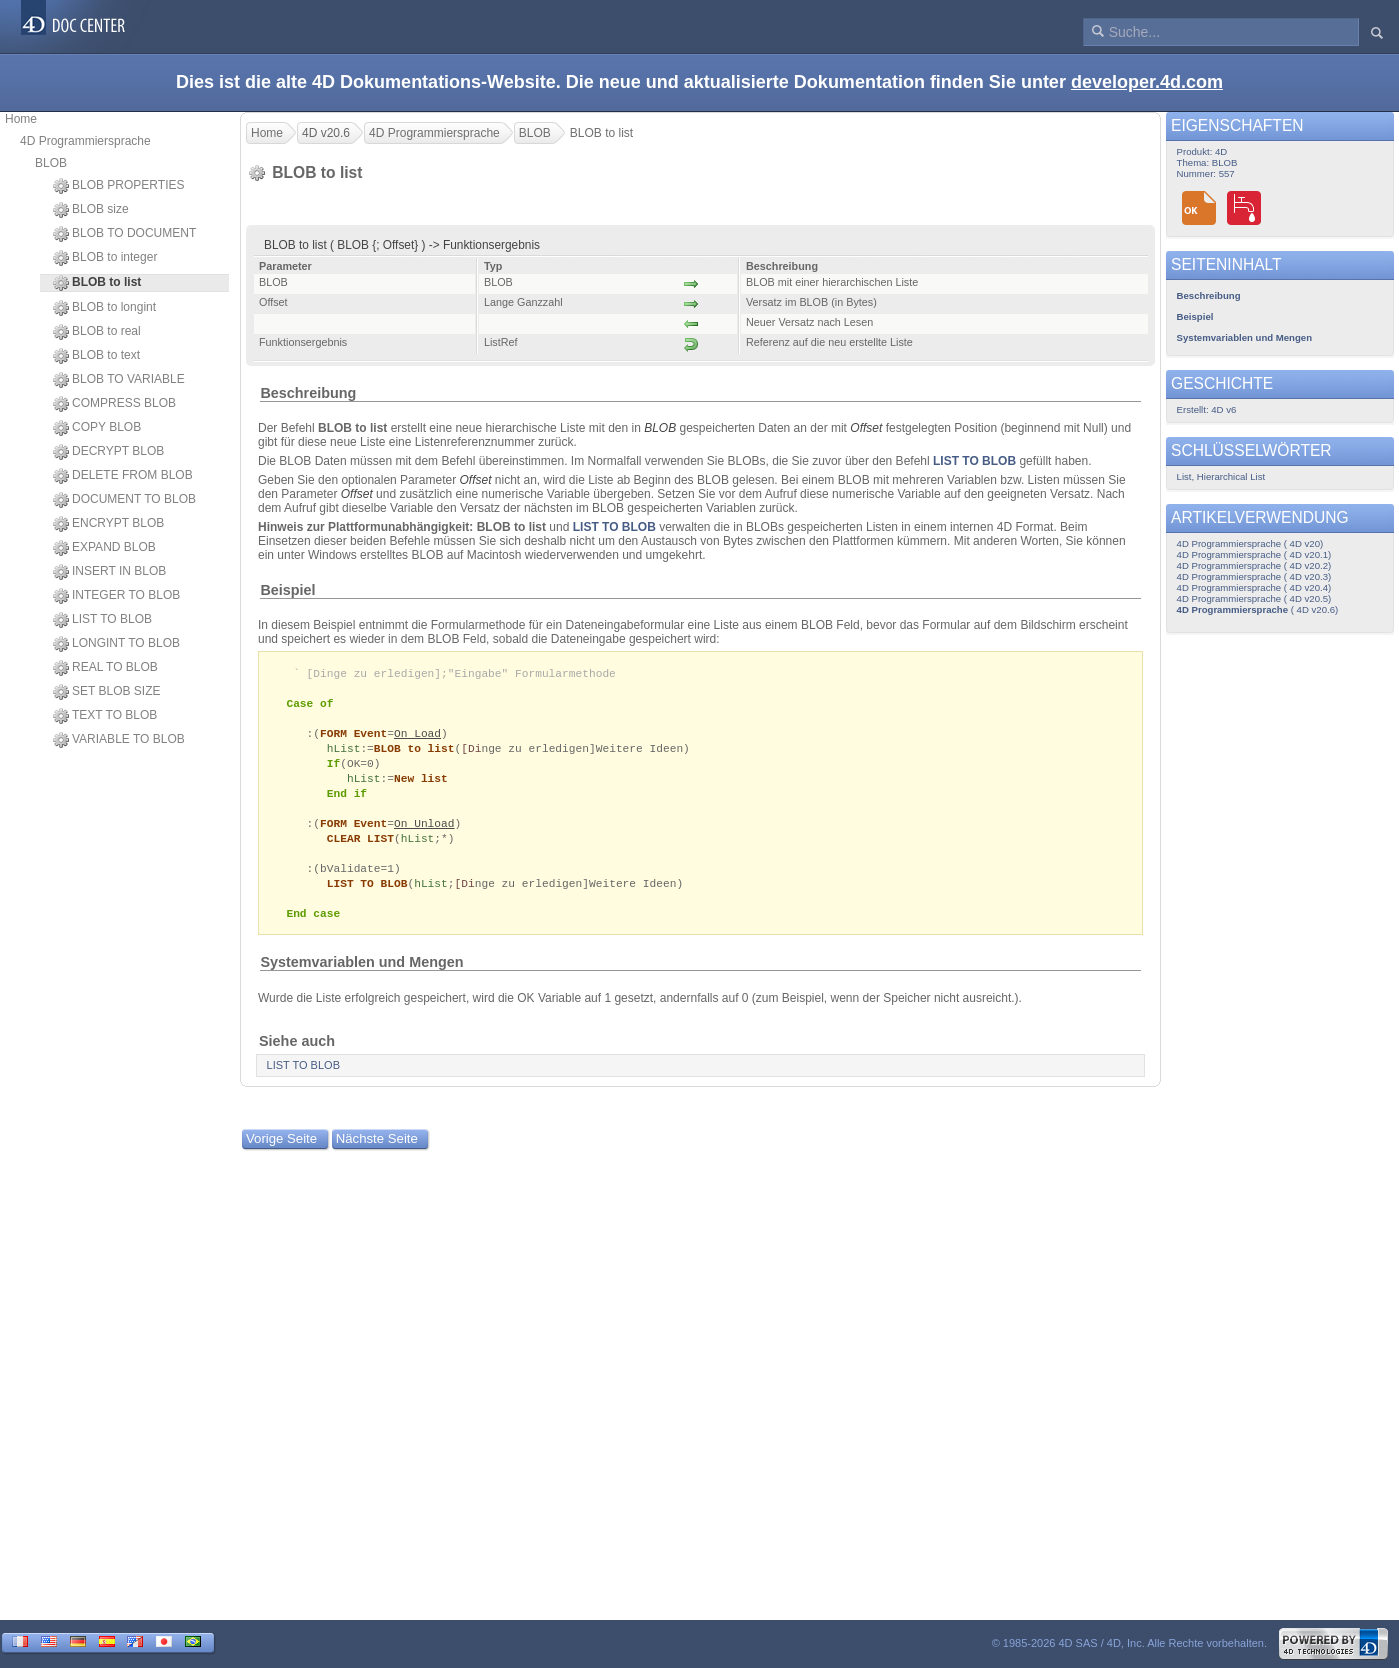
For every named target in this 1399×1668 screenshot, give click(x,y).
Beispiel (287, 590)
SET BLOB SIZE (106, 692)
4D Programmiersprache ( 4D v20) (1250, 543)
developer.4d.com (1147, 82)
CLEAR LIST (360, 849)
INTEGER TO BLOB (116, 596)
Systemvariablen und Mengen (361, 979)
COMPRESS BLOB (114, 404)
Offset (866, 428)
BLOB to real (97, 332)
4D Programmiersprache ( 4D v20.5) (1254, 598)
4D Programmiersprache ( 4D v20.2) (1254, 565)
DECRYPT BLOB (108, 452)
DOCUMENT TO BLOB (124, 500)
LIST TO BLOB (102, 620)
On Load (417, 737)
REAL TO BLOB (105, 668)
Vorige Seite (281, 1155)
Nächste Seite (377, 1155)
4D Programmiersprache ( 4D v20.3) (1254, 576)
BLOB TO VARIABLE (119, 380)
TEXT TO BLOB (105, 716)
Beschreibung (308, 393)
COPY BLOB (97, 428)
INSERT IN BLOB (109, 572)
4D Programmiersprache (85, 141)
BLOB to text (96, 356)
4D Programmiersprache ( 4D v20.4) (1254, 587)
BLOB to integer (105, 258)
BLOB (51, 163)
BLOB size (91, 210)
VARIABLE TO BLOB (119, 740)
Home (21, 119)
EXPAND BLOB (104, 548)
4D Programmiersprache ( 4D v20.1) (1254, 554)
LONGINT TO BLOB (116, 644)
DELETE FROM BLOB (123, 476)
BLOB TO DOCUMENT (124, 234)
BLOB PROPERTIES (118, 186)
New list (421, 785)
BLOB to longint (104, 308)
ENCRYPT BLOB (108, 524)
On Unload (424, 833)
